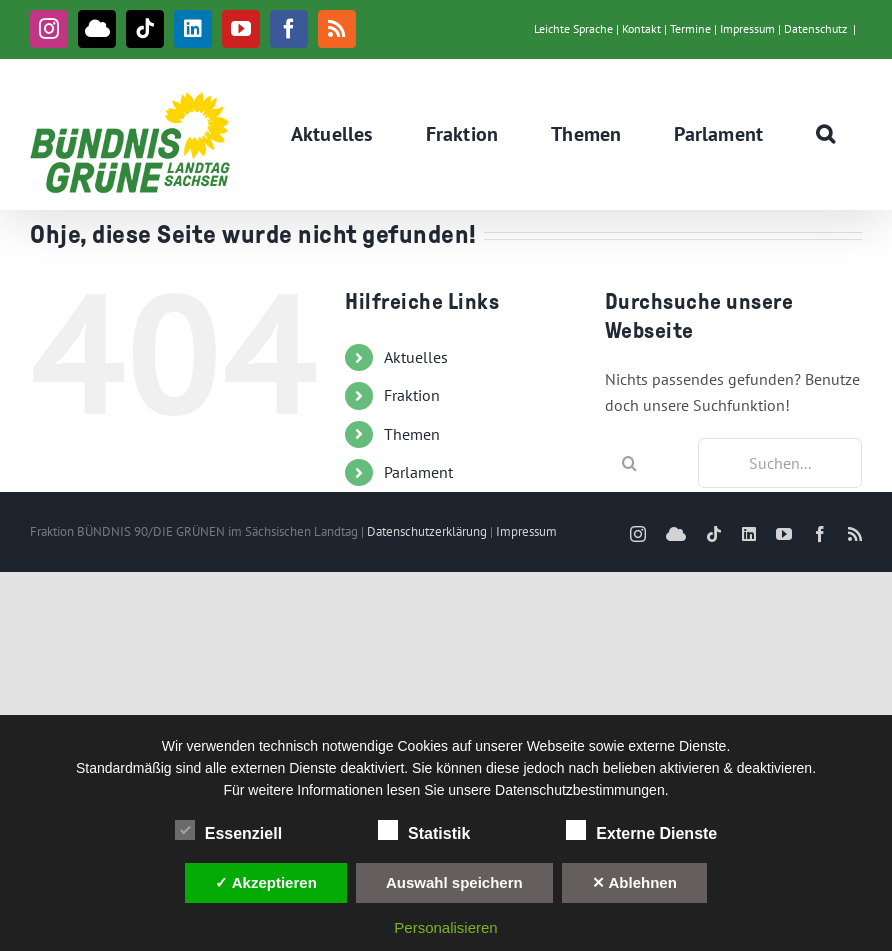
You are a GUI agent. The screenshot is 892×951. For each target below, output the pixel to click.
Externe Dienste (641, 831)
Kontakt (641, 28)
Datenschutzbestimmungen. (582, 790)
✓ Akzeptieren (266, 882)
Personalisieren (445, 927)
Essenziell (228, 831)
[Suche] (630, 463)
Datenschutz (815, 28)
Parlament (418, 472)
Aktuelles (416, 357)
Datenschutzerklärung (427, 531)
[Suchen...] (780, 463)
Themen (412, 434)
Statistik (424, 831)
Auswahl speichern (454, 882)
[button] (826, 134)
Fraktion (412, 395)
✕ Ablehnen (634, 882)
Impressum (747, 28)
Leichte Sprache (573, 28)
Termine (690, 28)
